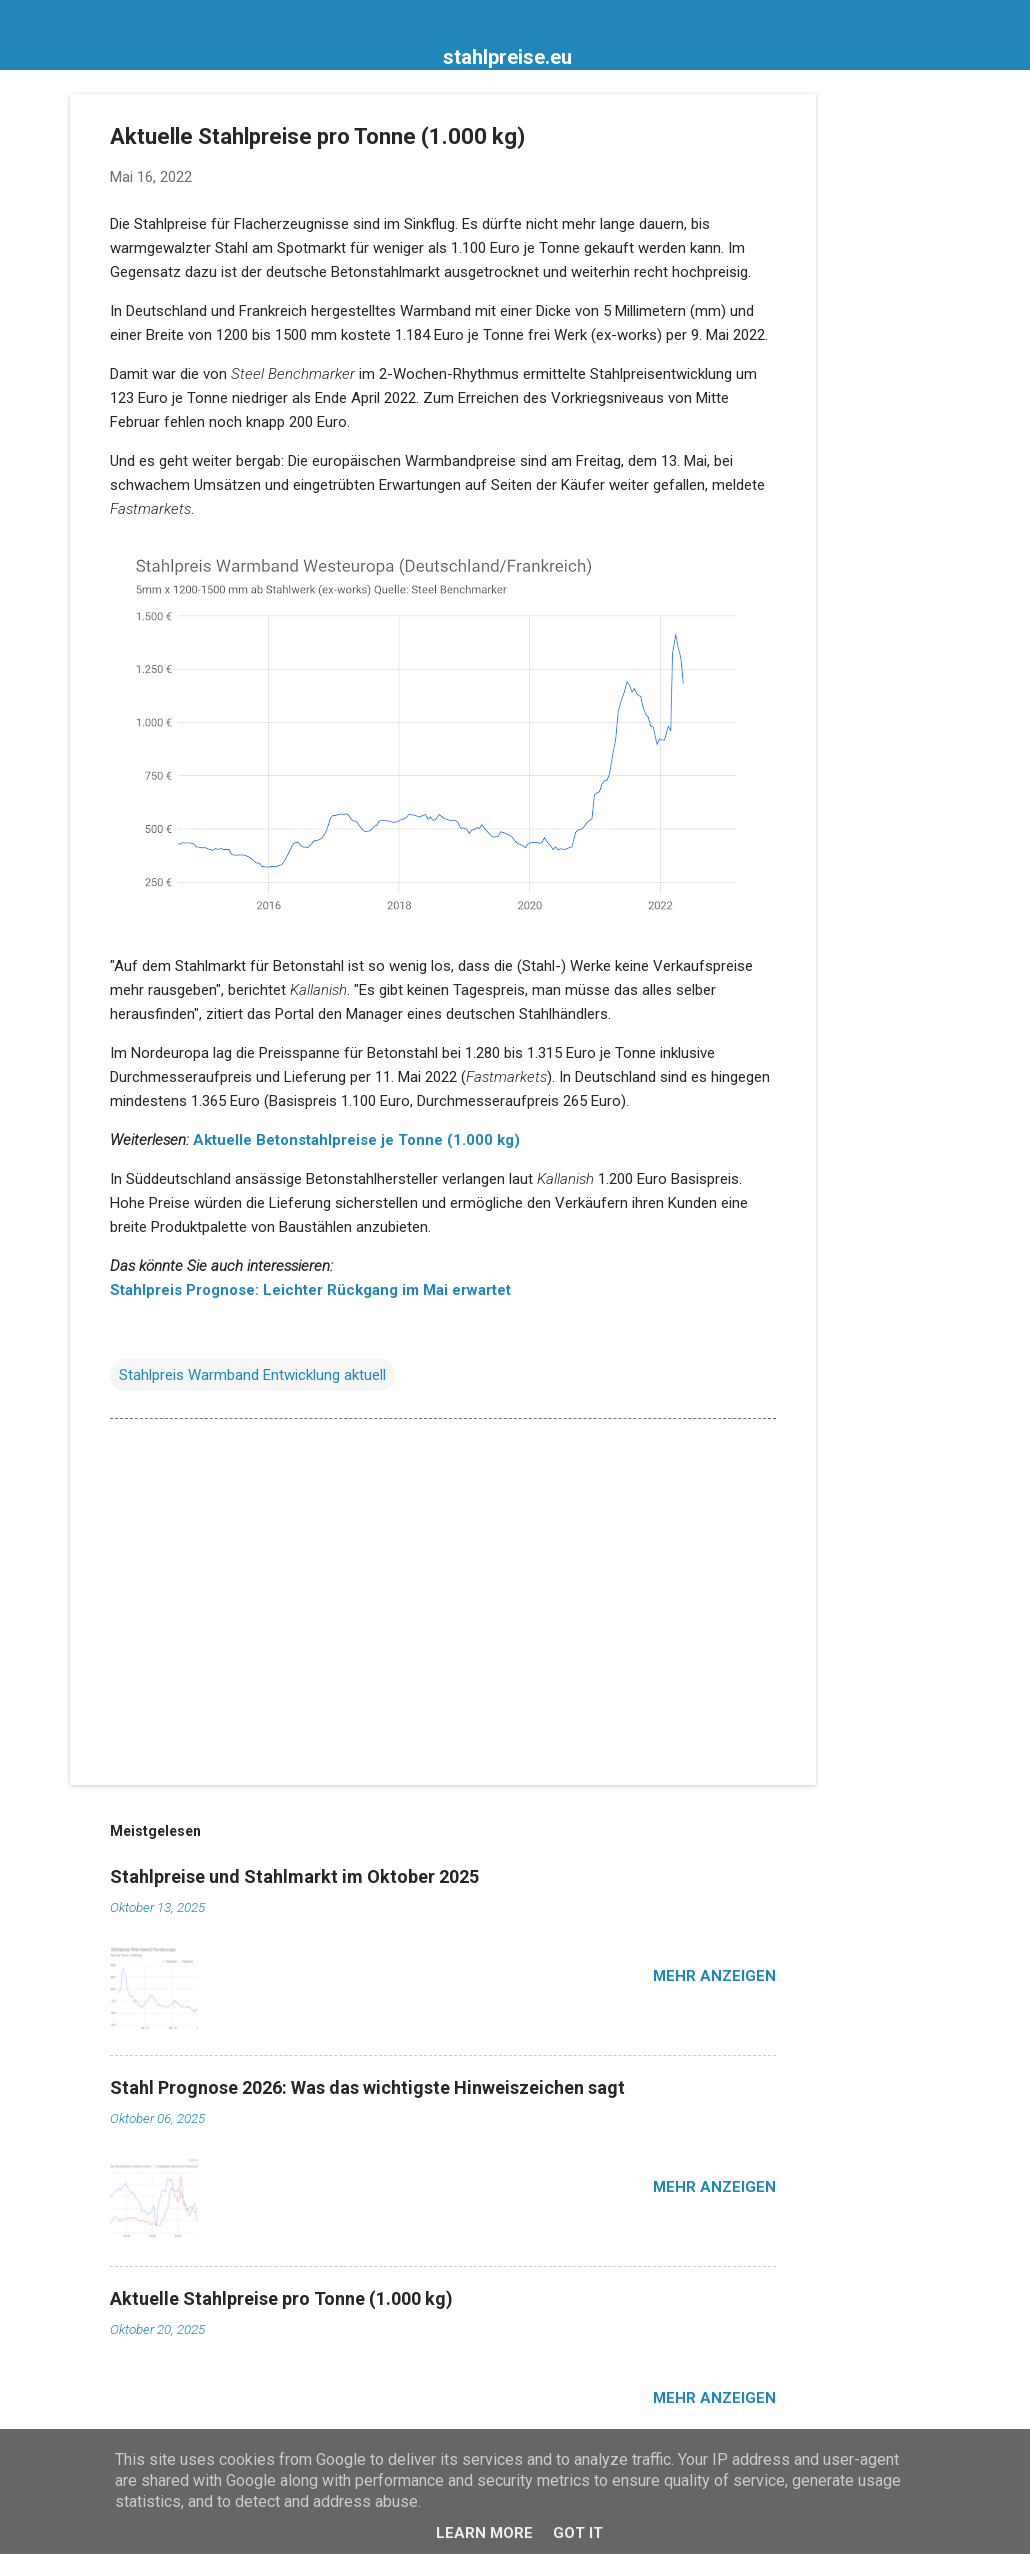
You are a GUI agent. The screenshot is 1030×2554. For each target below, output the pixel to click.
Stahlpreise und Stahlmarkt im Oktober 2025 (294, 1876)
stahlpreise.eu (507, 57)
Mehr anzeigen (714, 1976)
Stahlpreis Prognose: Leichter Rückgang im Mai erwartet (310, 1290)
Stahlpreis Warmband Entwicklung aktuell (252, 1375)
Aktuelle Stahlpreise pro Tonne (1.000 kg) (281, 2298)
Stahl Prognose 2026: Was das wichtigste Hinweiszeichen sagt (367, 2087)
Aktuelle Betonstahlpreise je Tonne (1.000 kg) (356, 1140)
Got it (578, 2533)
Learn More (484, 2533)
